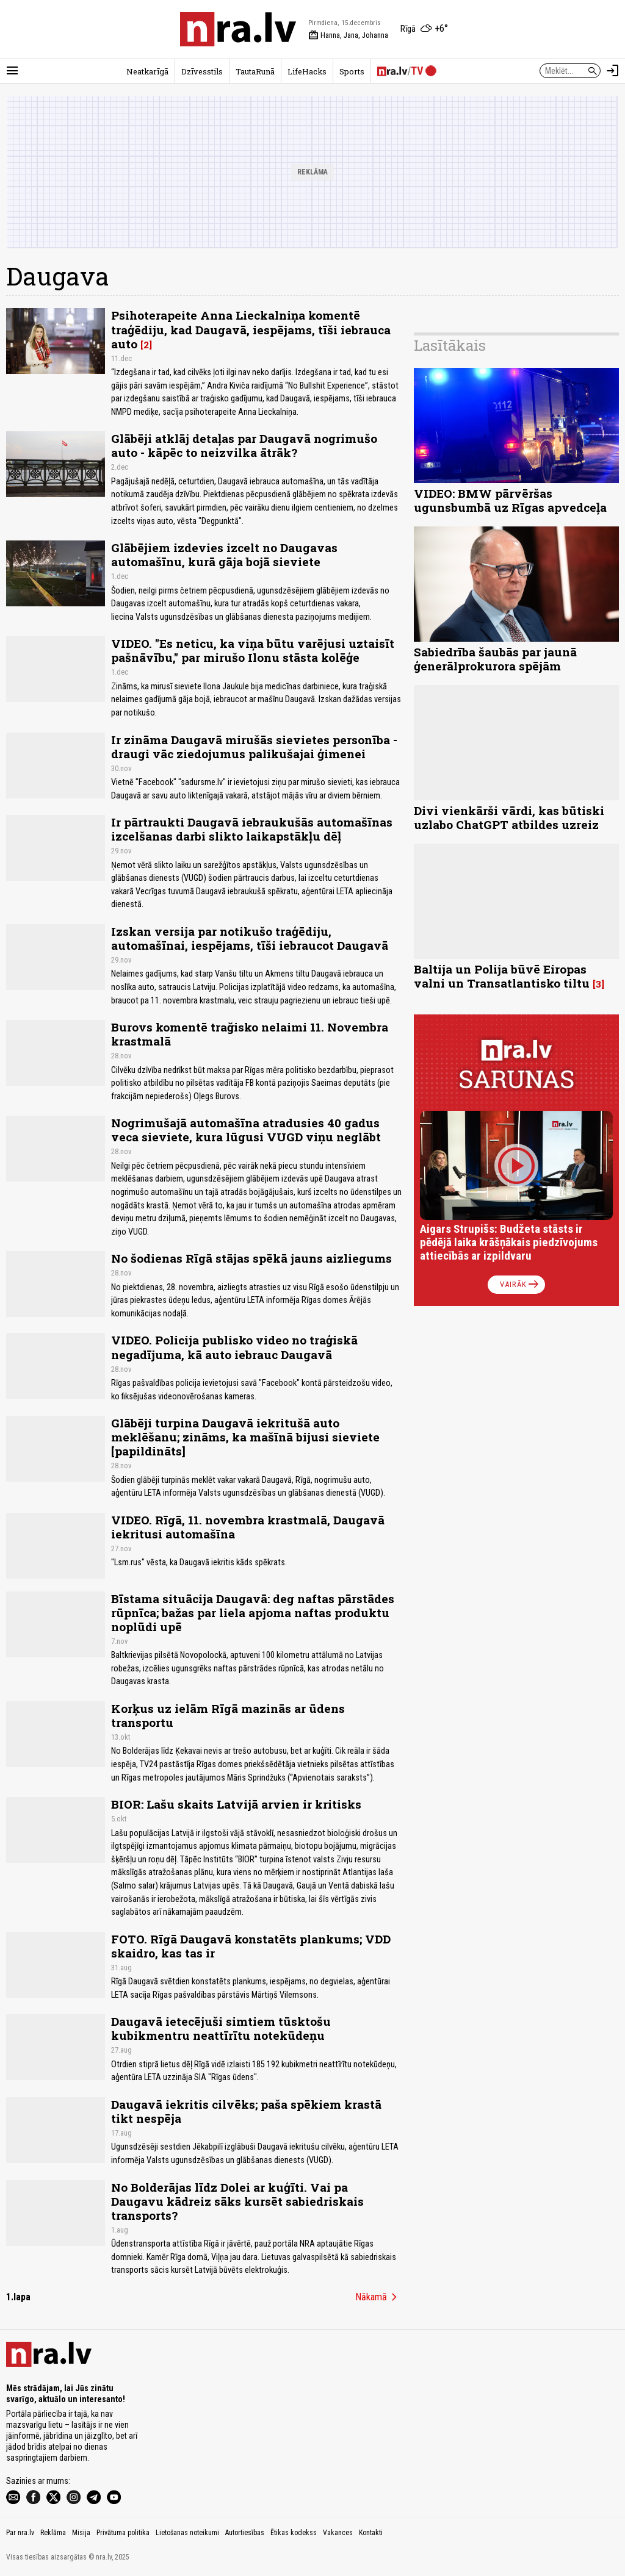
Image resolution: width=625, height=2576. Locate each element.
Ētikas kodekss (293, 2532)
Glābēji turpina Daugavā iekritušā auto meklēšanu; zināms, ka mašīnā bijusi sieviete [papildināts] (245, 1436)
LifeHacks (307, 71)
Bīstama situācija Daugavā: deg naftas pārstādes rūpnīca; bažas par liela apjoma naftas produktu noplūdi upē (252, 1612)
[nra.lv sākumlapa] (238, 29)
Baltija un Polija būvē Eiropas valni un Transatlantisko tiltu (502, 976)
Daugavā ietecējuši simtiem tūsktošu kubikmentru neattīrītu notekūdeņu (221, 2028)
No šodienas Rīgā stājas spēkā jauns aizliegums (251, 1258)
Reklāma (53, 2532)
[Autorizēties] (613, 71)
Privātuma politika (123, 2532)
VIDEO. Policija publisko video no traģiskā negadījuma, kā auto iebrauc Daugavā (234, 1347)
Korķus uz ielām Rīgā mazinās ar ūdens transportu (228, 1715)
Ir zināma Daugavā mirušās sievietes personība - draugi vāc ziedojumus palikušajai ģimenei (254, 746)
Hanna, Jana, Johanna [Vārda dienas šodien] (348, 35)
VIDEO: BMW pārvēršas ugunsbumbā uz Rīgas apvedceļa (510, 500)
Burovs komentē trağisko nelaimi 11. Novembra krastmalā (249, 1034)
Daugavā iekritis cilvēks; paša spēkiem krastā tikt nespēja (246, 2111)
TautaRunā (255, 71)
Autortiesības (244, 2532)
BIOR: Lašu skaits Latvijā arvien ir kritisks (236, 1804)
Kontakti (371, 2532)
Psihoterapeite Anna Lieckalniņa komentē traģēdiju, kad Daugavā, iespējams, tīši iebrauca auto (251, 329)
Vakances (338, 2532)
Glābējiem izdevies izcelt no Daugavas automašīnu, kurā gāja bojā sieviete (224, 554)
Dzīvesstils (202, 71)
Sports (351, 71)
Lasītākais (450, 345)
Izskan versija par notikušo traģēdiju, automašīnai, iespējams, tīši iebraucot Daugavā (249, 938)
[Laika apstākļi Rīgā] (424, 29)
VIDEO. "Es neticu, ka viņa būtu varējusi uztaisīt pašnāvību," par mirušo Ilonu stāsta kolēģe (252, 650)
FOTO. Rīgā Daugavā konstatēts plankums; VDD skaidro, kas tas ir (251, 1946)
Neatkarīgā (147, 71)
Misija (81, 2532)
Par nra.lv (20, 2532)
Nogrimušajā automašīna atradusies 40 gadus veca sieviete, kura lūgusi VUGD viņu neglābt (246, 1129)
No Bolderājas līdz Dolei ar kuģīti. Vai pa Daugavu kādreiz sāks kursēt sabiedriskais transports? (237, 2201)
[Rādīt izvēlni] (12, 71)
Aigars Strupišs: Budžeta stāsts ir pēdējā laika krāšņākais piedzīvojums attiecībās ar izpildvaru (509, 1242)
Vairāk (520, 1284)
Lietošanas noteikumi (187, 2532)
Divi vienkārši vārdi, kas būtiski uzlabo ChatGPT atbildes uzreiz (509, 817)
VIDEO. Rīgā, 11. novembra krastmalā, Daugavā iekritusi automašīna (248, 1526)
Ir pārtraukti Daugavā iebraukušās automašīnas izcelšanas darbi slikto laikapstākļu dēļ (251, 829)
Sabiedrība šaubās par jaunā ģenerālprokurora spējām (495, 658)
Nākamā (378, 2297)
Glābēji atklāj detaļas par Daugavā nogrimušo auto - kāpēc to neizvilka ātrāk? (244, 445)
